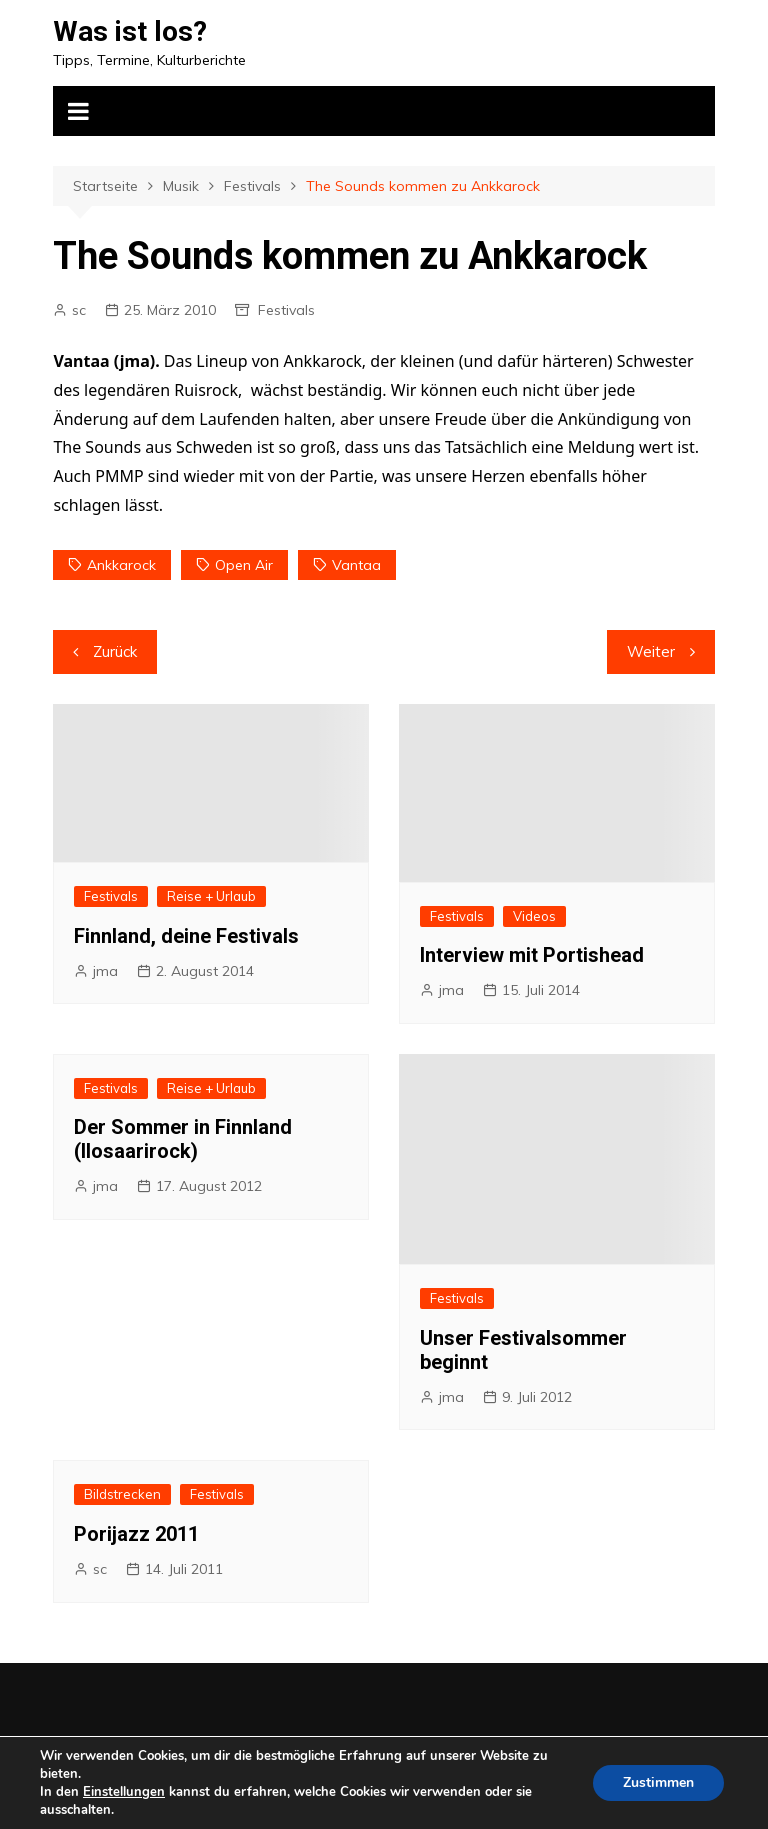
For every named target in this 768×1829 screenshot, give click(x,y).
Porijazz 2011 (136, 1534)
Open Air (244, 565)
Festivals (286, 310)
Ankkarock (121, 565)
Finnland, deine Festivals (186, 936)
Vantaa (356, 565)
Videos (534, 916)
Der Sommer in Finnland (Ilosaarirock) (183, 1139)
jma (105, 971)
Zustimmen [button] (658, 1782)
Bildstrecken (122, 1494)
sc (79, 310)
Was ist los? (130, 31)
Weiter (651, 651)
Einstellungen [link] (124, 1792)
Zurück (115, 651)
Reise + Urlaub (211, 896)
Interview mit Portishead (532, 955)
